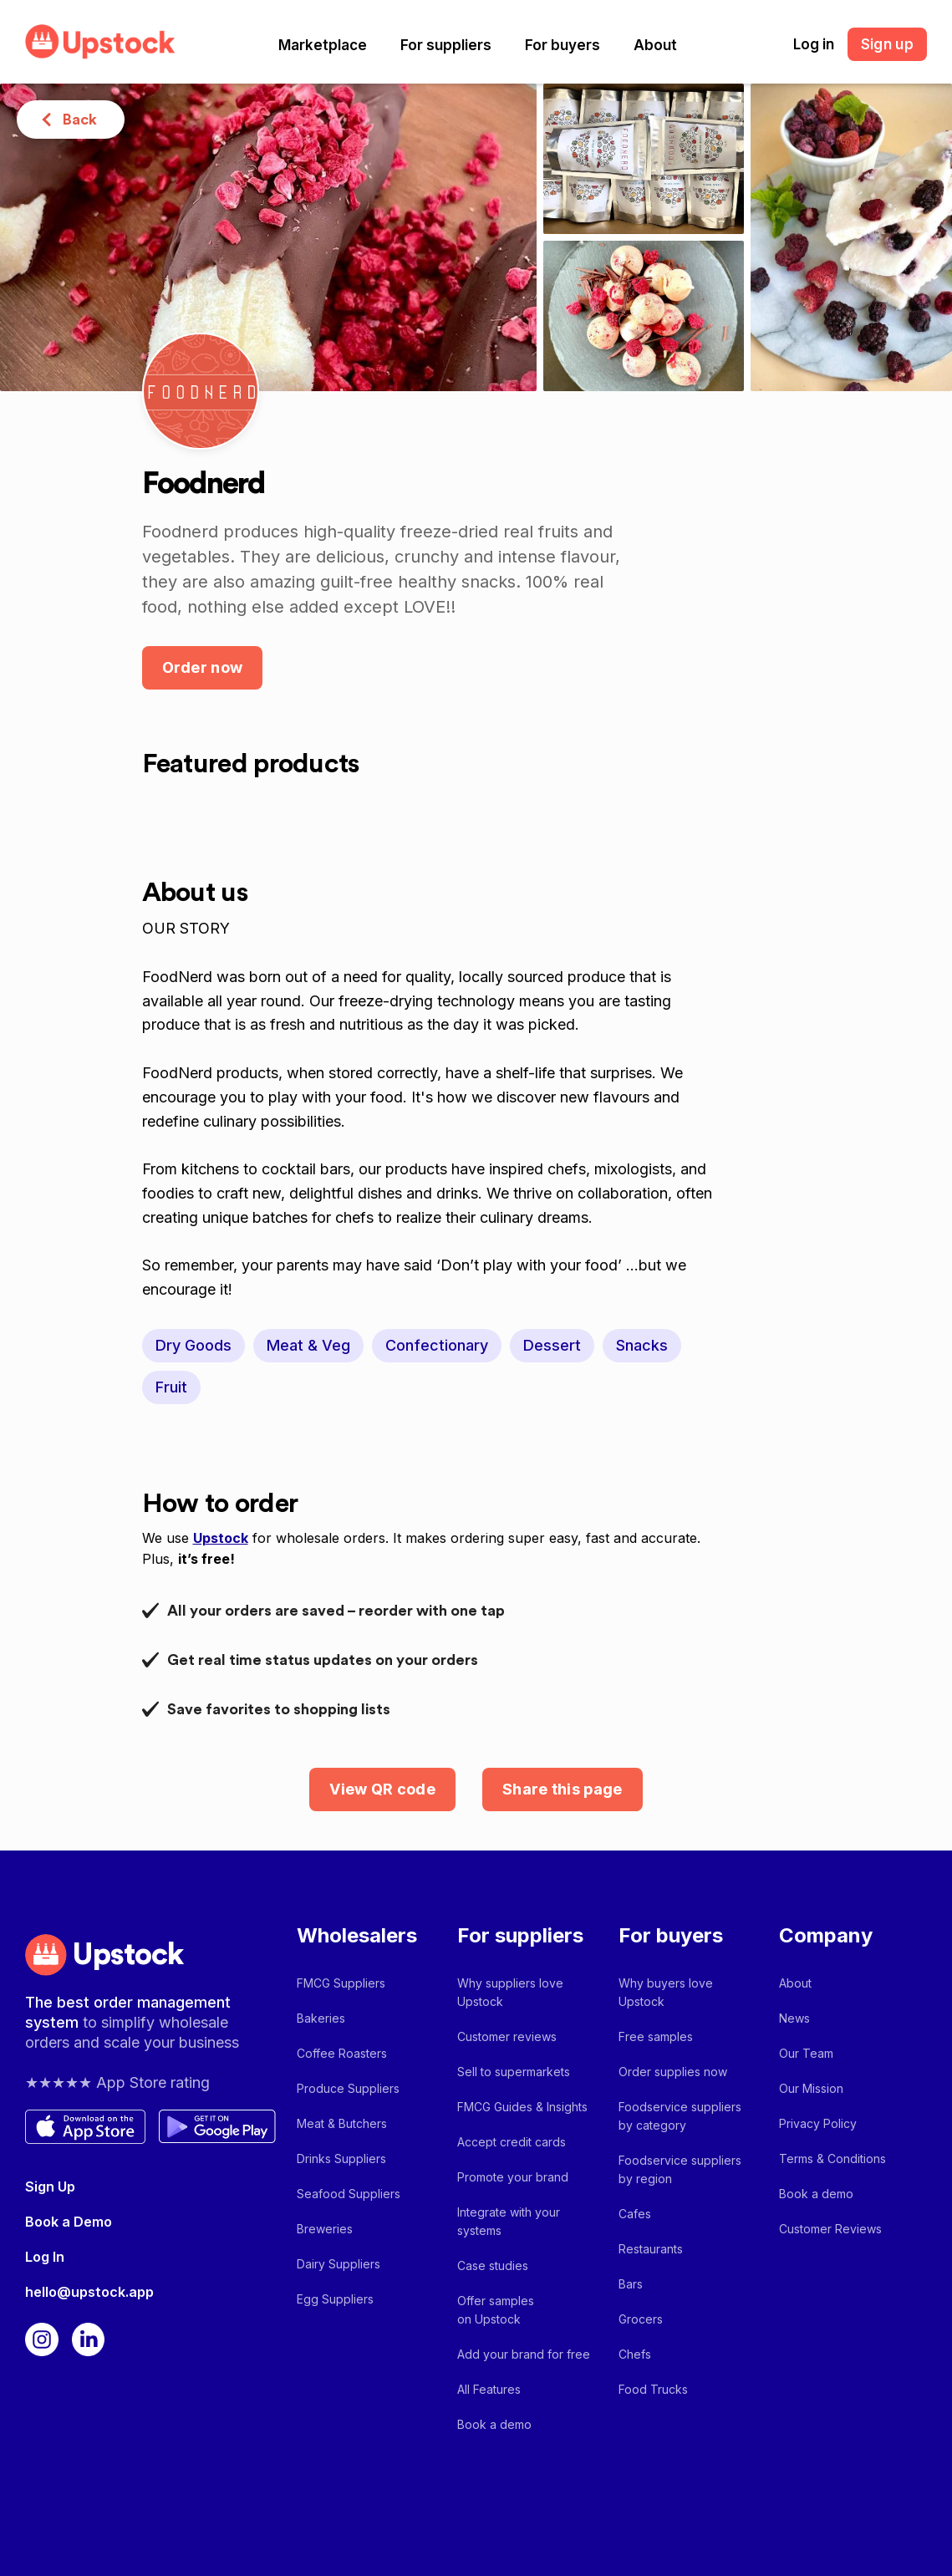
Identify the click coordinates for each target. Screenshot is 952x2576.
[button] (323, 45)
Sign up (887, 44)
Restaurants (651, 2249)
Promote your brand (512, 2177)
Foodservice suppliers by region (680, 2169)
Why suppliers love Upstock (510, 1992)
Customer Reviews (830, 2229)
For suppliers (445, 45)
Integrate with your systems (508, 2221)
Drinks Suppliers (341, 2158)
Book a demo (494, 2424)
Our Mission (811, 2088)
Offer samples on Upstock (495, 2309)
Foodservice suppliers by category (680, 2116)
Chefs (635, 2354)
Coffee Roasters (342, 2053)
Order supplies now (673, 2071)
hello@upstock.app (89, 2291)
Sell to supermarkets (513, 2071)
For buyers (562, 45)
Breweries (325, 2229)
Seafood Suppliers (348, 2194)
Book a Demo (68, 2221)
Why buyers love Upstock (666, 1992)
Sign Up (50, 2186)
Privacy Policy (818, 2123)
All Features (489, 2389)
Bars (631, 2284)
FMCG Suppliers (341, 1983)
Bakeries (321, 2018)
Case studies (492, 2265)
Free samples (656, 2036)
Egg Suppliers (335, 2299)
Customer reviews (507, 2036)
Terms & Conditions (832, 2158)
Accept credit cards (511, 2142)
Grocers (641, 2319)
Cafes (635, 2214)
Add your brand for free (523, 2354)
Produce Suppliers (348, 2088)
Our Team (806, 2053)
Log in (813, 44)
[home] (100, 41)
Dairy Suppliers (338, 2264)
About (655, 45)
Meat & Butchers (342, 2123)
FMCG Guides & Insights (522, 2107)
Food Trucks (653, 2389)
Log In (44, 2256)
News (794, 2018)
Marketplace (322, 45)
